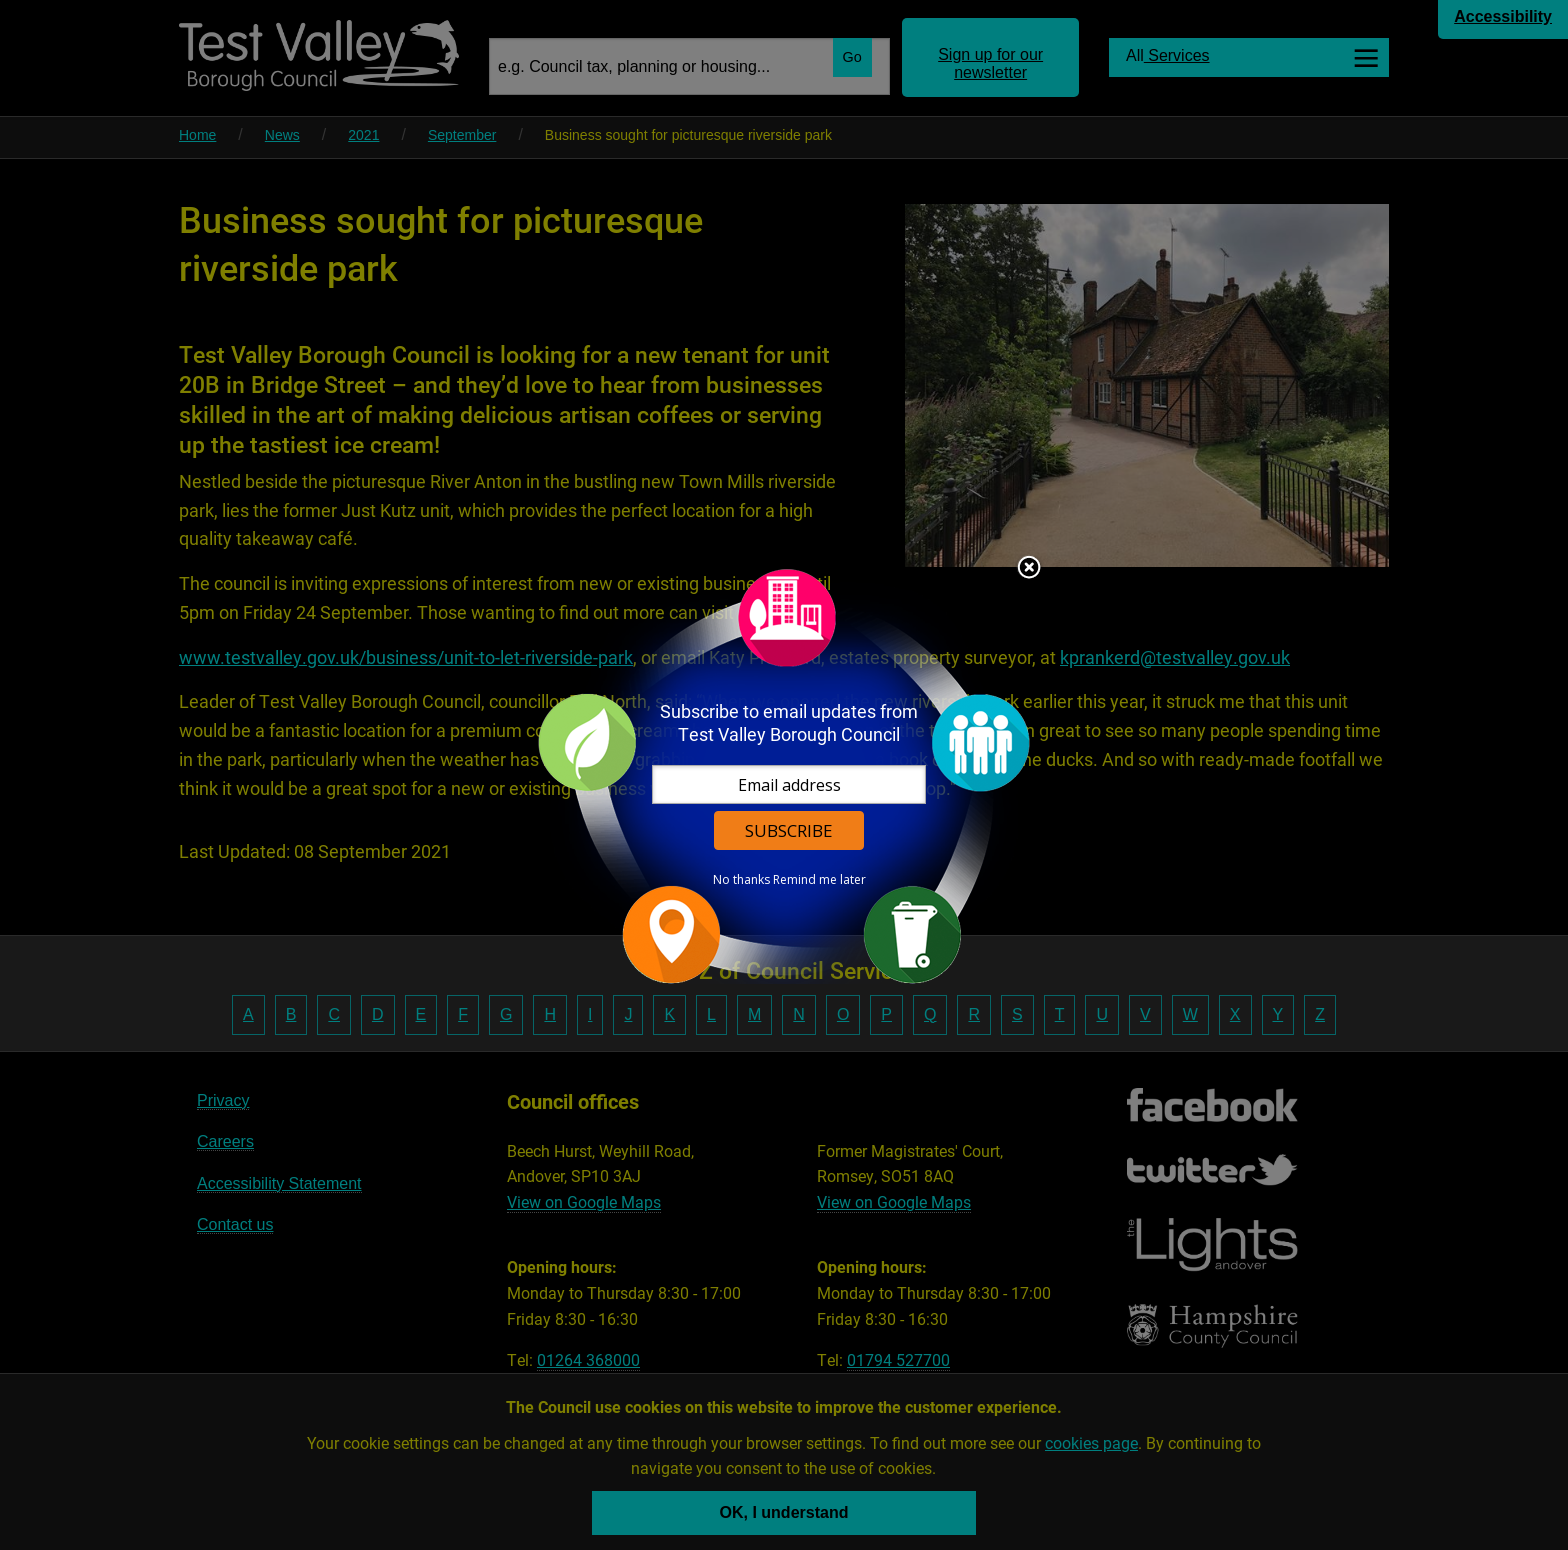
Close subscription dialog (1029, 569)
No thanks (741, 880)
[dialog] (784, 775)
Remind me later (819, 880)
